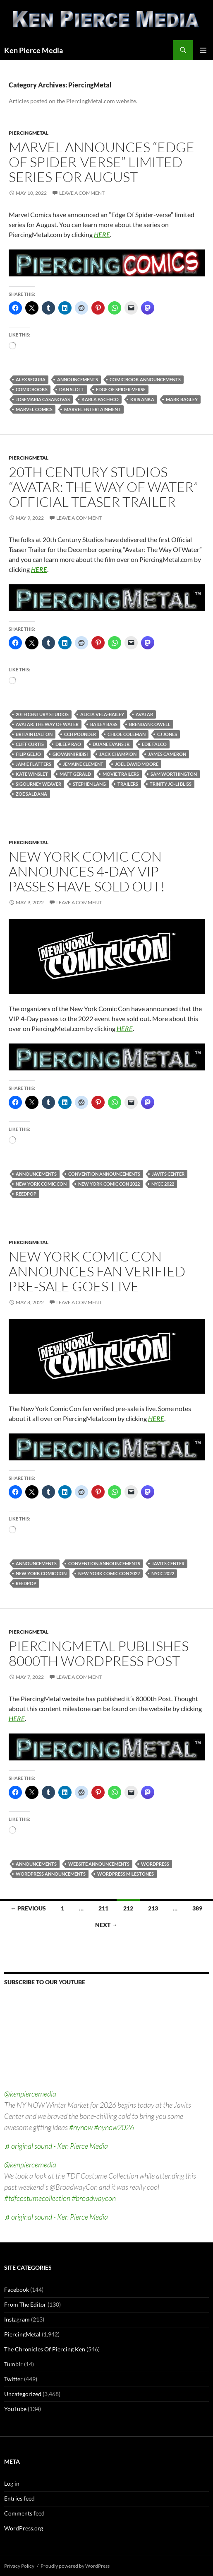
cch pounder (80, 734)
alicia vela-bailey (102, 714)
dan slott (71, 389)
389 (197, 1908)
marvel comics (34, 409)
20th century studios (42, 714)
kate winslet (32, 774)
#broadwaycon (94, 2198)
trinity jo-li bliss (170, 784)
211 (103, 1908)
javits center (168, 1174)
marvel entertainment (92, 409)
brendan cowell (149, 724)
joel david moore (136, 764)
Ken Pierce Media (33, 50)
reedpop (26, 1193)
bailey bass (103, 724)
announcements (77, 379)
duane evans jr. (111, 744)
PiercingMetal (28, 133)
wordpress (155, 1864)
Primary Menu (203, 50)
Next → (106, 1924)
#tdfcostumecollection (37, 2198)
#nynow (81, 2127)
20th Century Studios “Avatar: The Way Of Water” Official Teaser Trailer (103, 486)
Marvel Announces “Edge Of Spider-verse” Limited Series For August (101, 161)
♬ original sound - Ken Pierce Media (56, 2145)
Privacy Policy (19, 2566)
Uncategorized (22, 2393)
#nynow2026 (114, 2127)
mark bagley (182, 399)
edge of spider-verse (121, 389)
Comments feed (24, 2513)
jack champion (117, 754)
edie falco (154, 744)
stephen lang (89, 784)
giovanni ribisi (70, 754)
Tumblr (13, 2364)
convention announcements (104, 1174)
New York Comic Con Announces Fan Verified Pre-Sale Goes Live (97, 1271)
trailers (127, 784)
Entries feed (19, 2498)
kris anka (142, 399)
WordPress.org (23, 2528)
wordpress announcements (51, 1873)
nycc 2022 (162, 1183)
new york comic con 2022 (109, 1183)
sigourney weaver (38, 784)
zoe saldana (31, 794)
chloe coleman (127, 734)
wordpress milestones (125, 1873)
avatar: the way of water (47, 724)
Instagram (17, 2319)
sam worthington (174, 774)
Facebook (16, 2289)
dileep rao (68, 744)
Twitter (13, 2378)
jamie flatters (33, 764)
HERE (102, 234)
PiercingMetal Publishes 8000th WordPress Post (99, 1653)
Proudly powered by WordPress (75, 2566)
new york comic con (41, 1183)
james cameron (167, 754)
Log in (11, 2483)
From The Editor (25, 2304)
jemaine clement (83, 764)
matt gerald (75, 774)
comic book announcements (145, 379)
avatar (144, 714)
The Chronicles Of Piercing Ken (44, 2349)
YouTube (15, 2408)
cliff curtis (30, 744)
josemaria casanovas (43, 399)
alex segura (30, 379)
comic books (32, 389)
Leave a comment (82, 193)
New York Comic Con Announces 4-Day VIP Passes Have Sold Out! (87, 871)
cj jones (167, 734)
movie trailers (121, 774)
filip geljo (28, 754)
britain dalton (34, 734)
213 (153, 1908)
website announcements (98, 1864)
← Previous (28, 1908)
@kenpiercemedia (30, 2093)
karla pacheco (100, 399)
